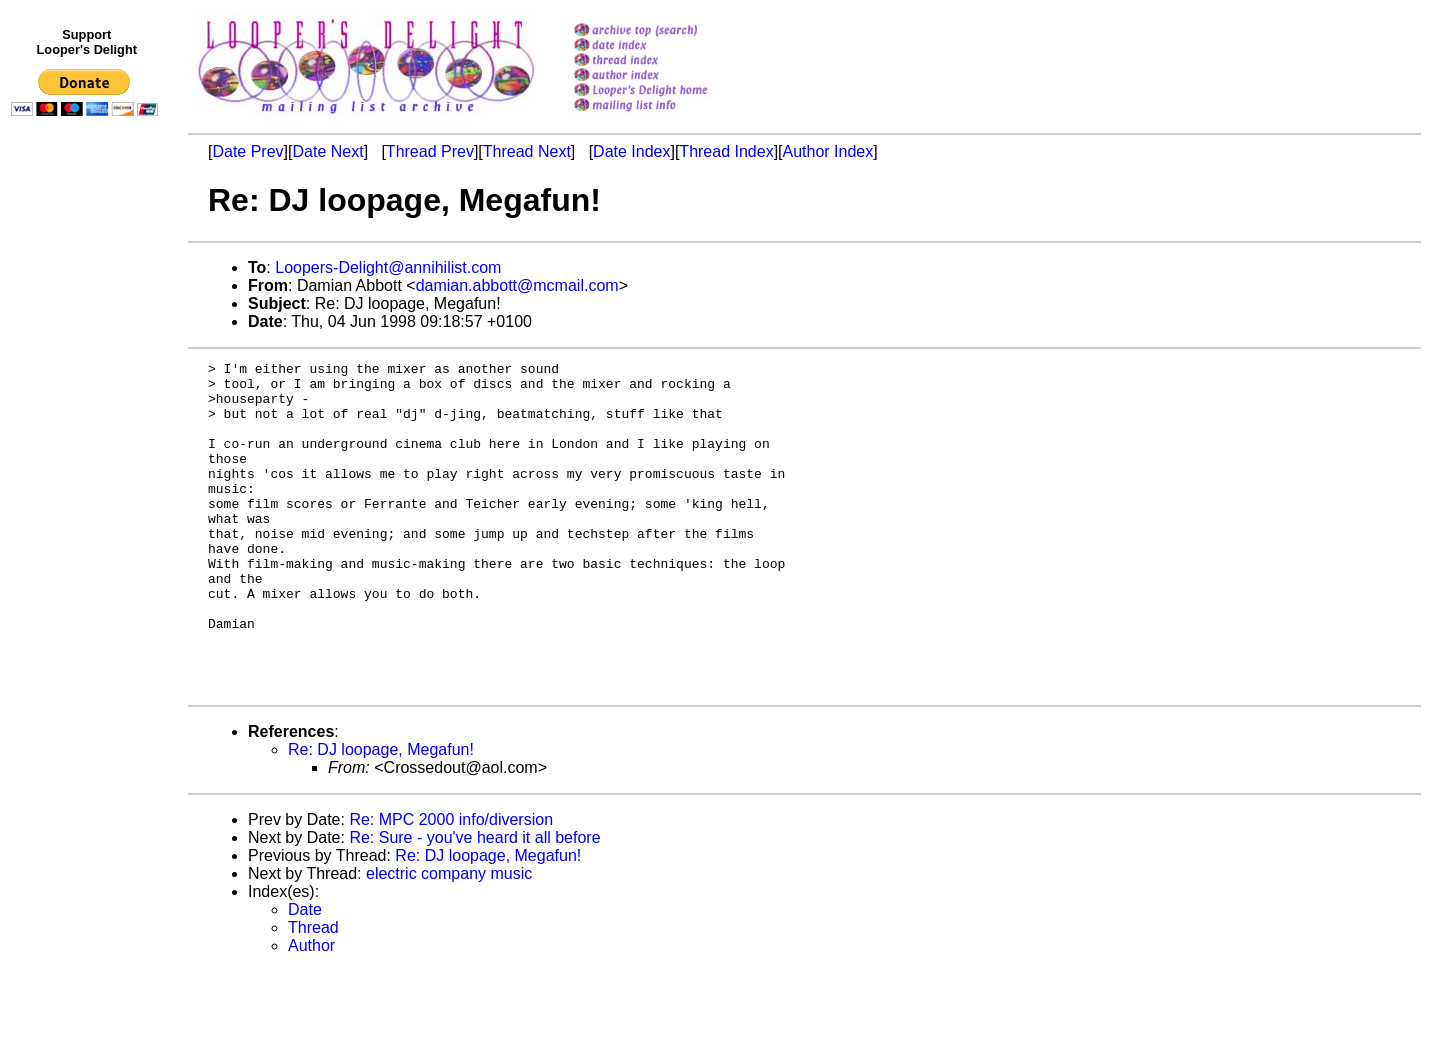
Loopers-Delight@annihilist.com (388, 267)
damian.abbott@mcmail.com (517, 285)
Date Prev (247, 151)
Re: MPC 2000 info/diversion (451, 885)
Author (311, 1011)
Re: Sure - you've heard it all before (474, 903)
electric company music (449, 939)
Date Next (327, 151)
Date (305, 975)
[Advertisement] (88, 537)
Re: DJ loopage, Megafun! (381, 815)
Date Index (631, 151)
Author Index (828, 151)
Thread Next (527, 151)
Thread (313, 993)
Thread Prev (430, 151)
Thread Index (726, 151)
